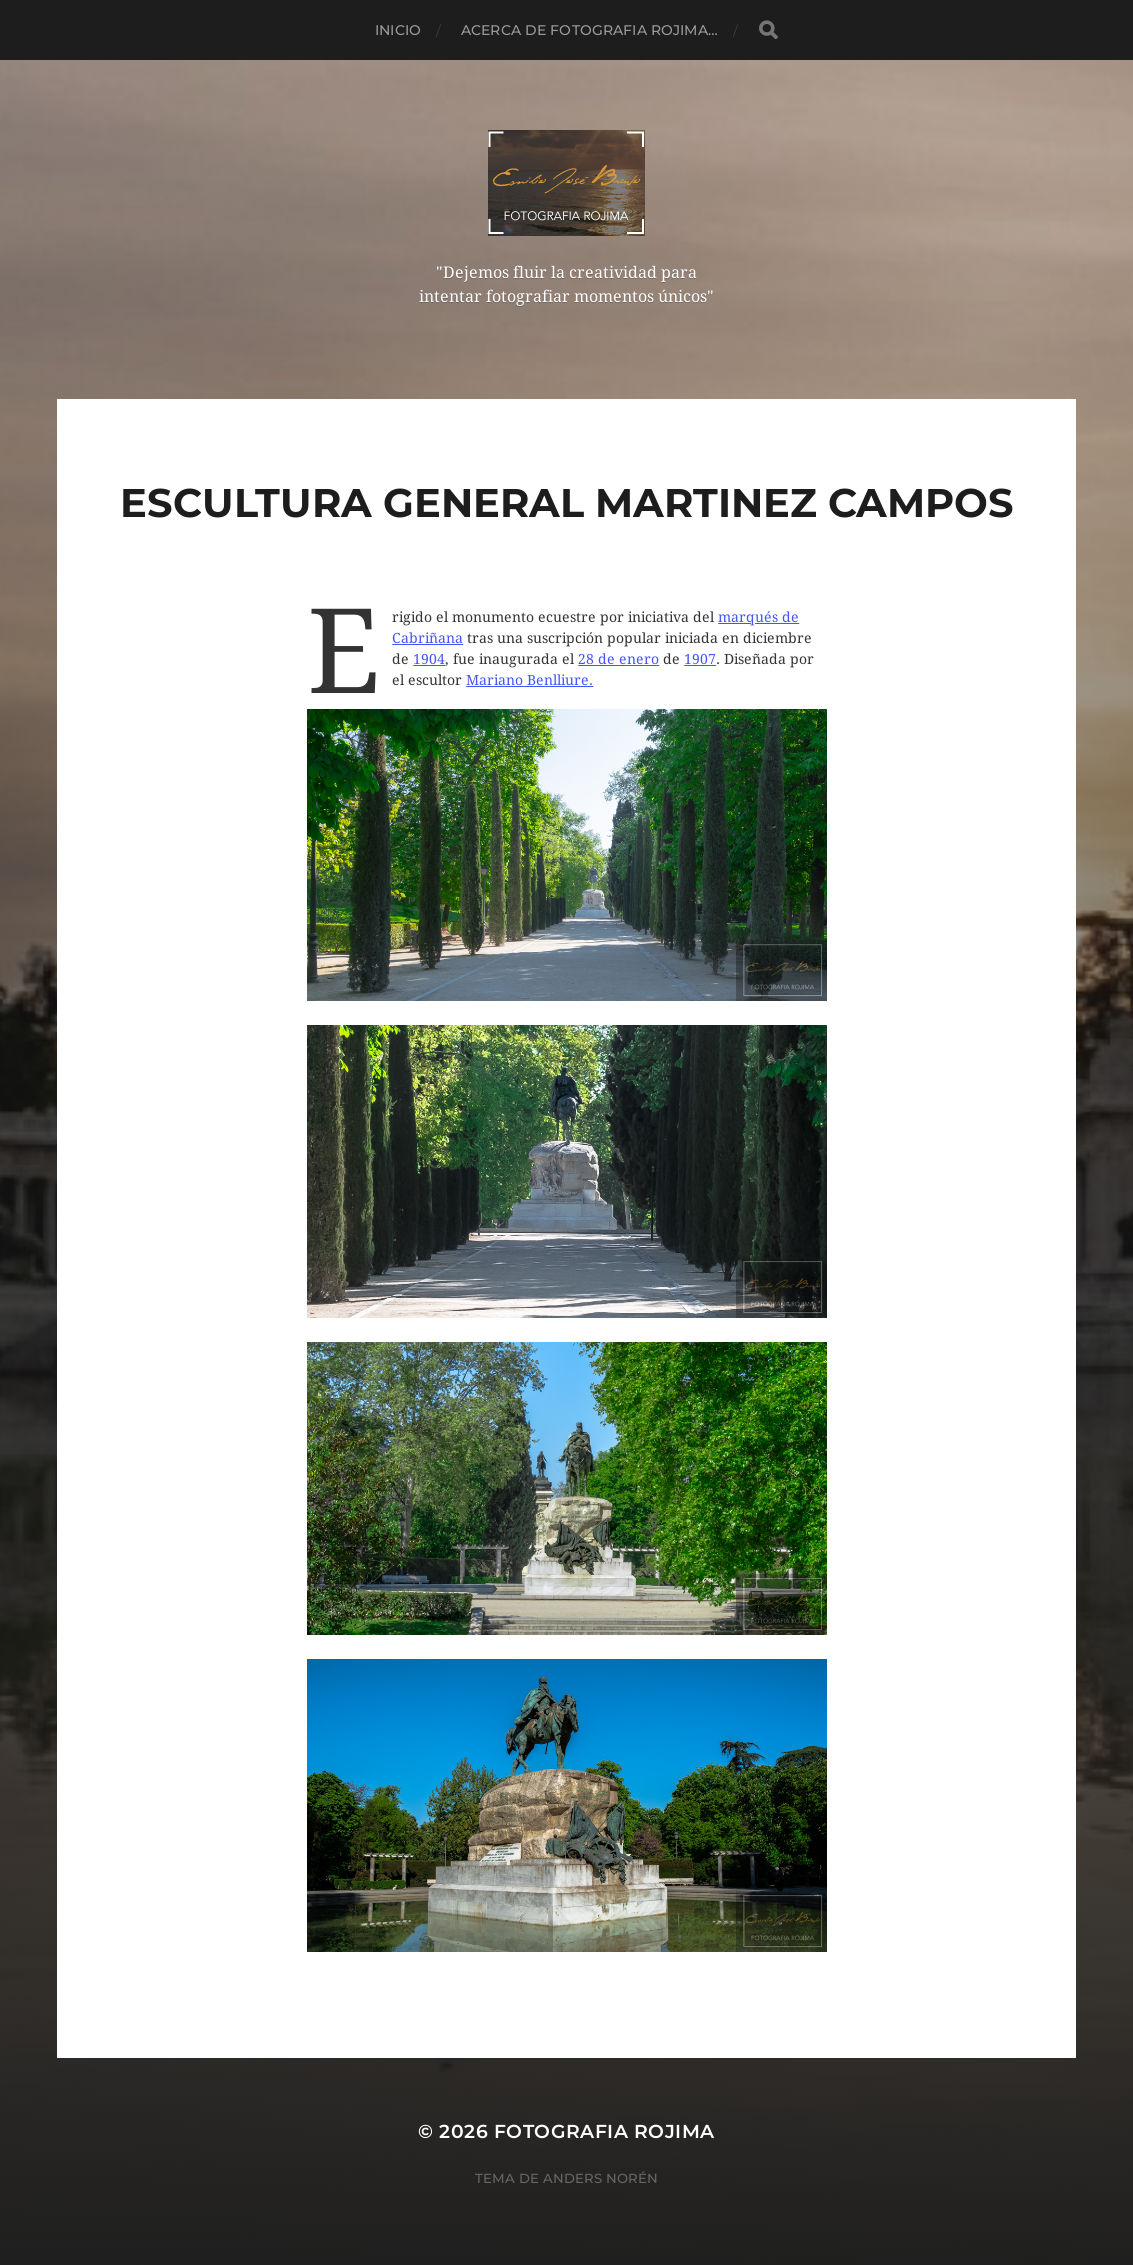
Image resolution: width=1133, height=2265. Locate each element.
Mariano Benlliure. (529, 680)
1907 (700, 659)
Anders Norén (600, 2178)
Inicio (398, 30)
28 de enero (618, 659)
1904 (429, 659)
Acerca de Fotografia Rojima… (589, 30)
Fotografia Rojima (604, 2131)
